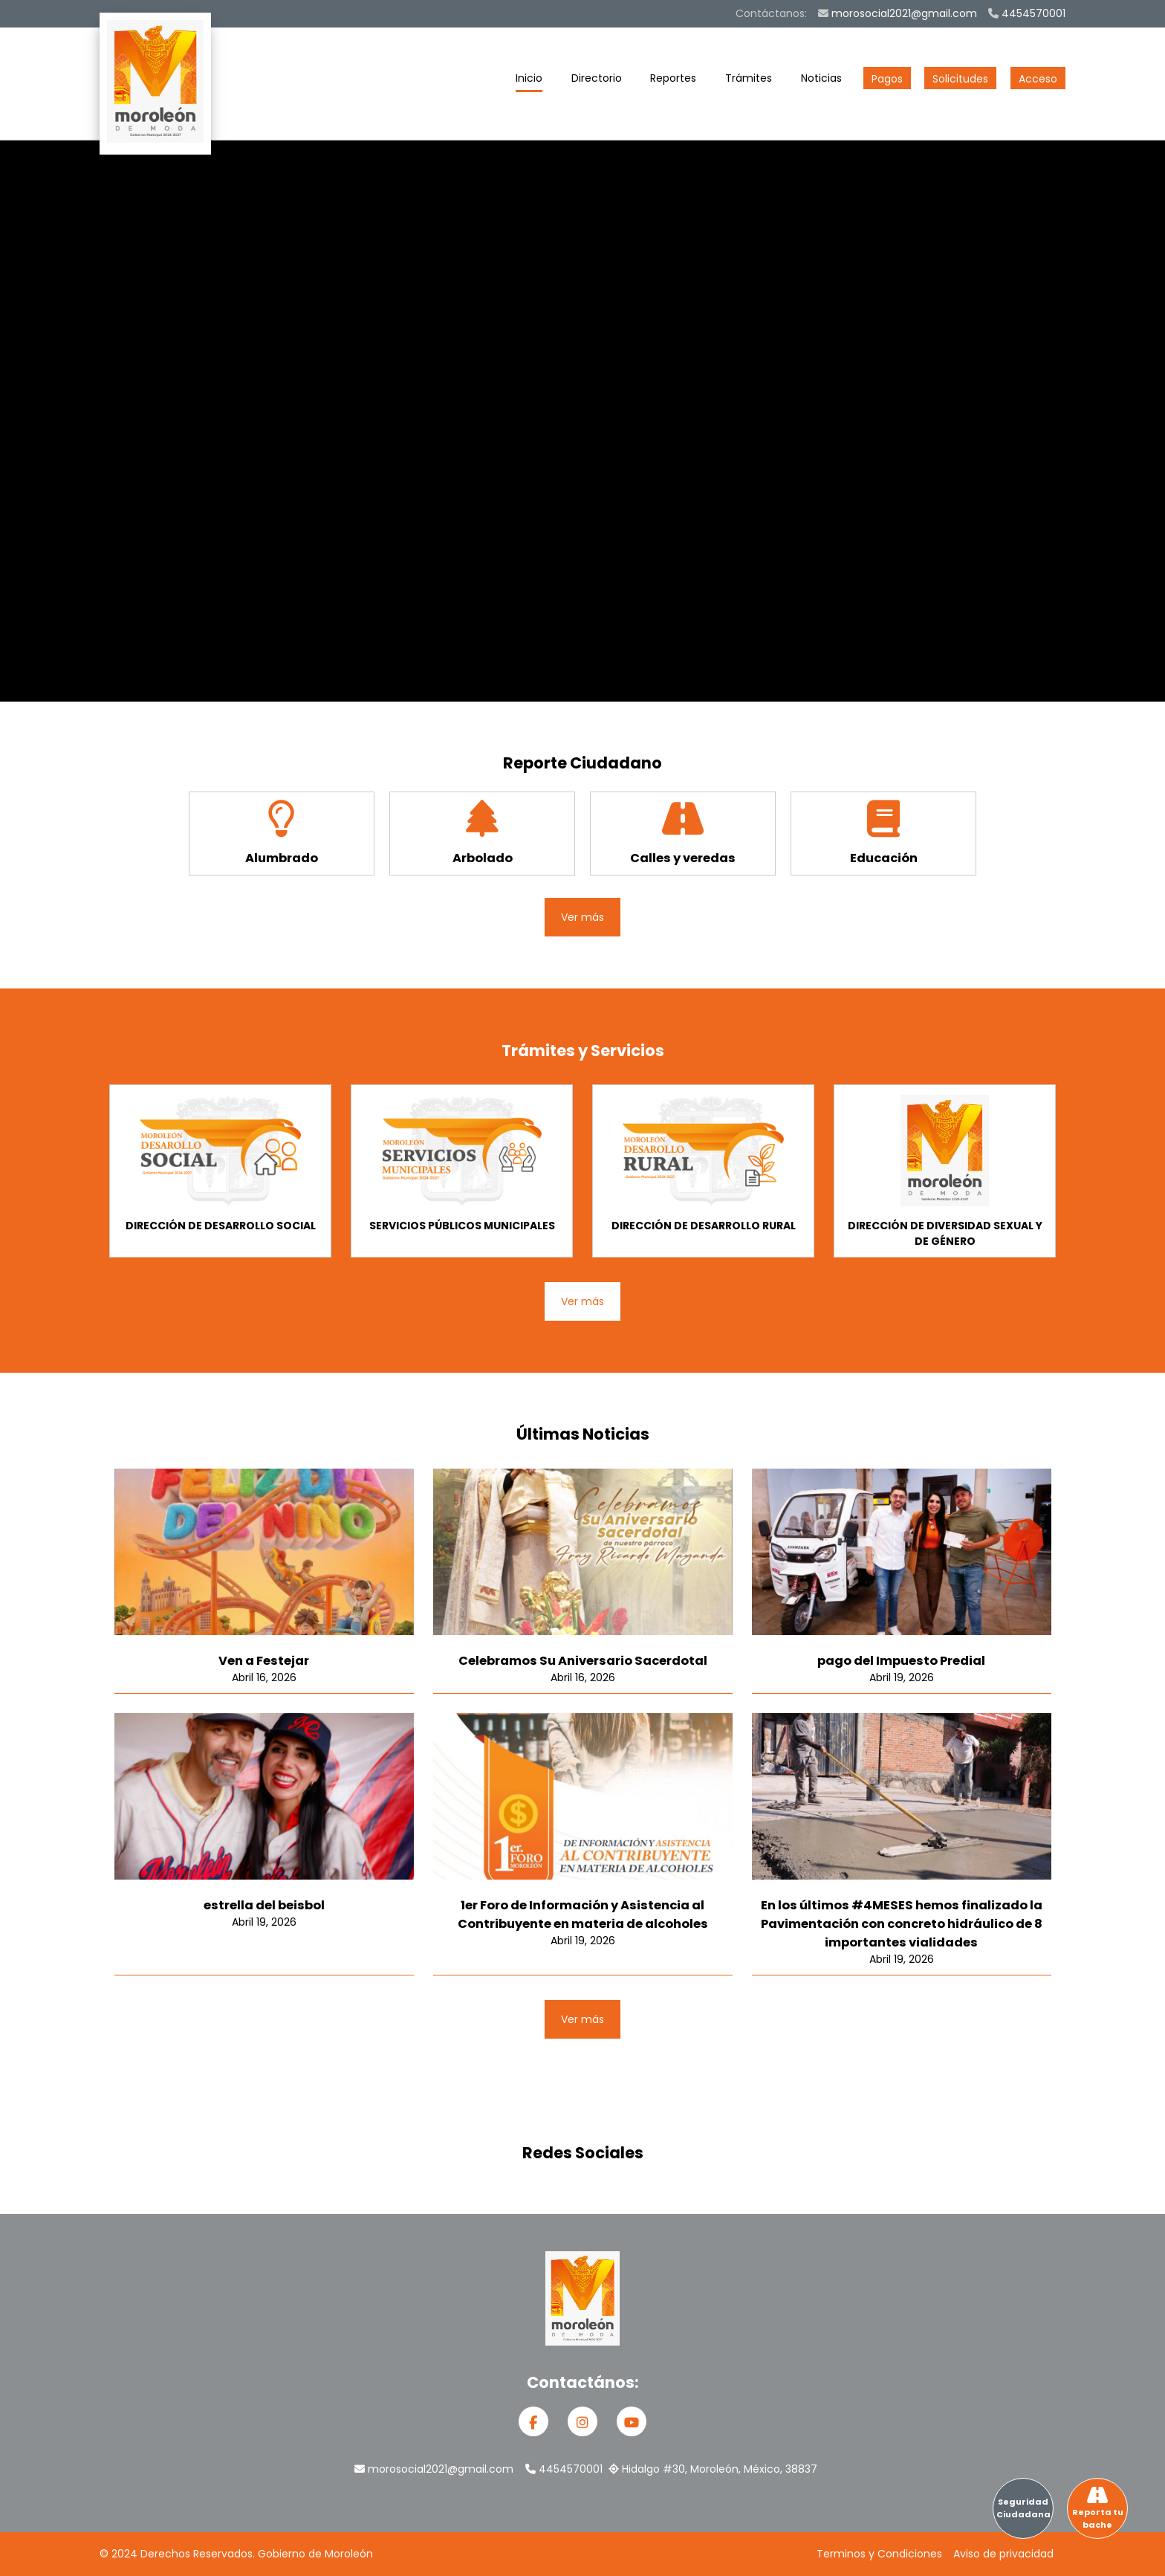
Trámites (748, 81)
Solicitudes (960, 78)
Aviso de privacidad (1003, 2553)
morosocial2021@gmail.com (897, 13)
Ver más (582, 917)
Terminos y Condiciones (879, 2553)
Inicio (529, 81)
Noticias (821, 81)
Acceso (1038, 78)
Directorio (596, 81)
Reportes (673, 81)
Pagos (887, 78)
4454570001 (1026, 13)
